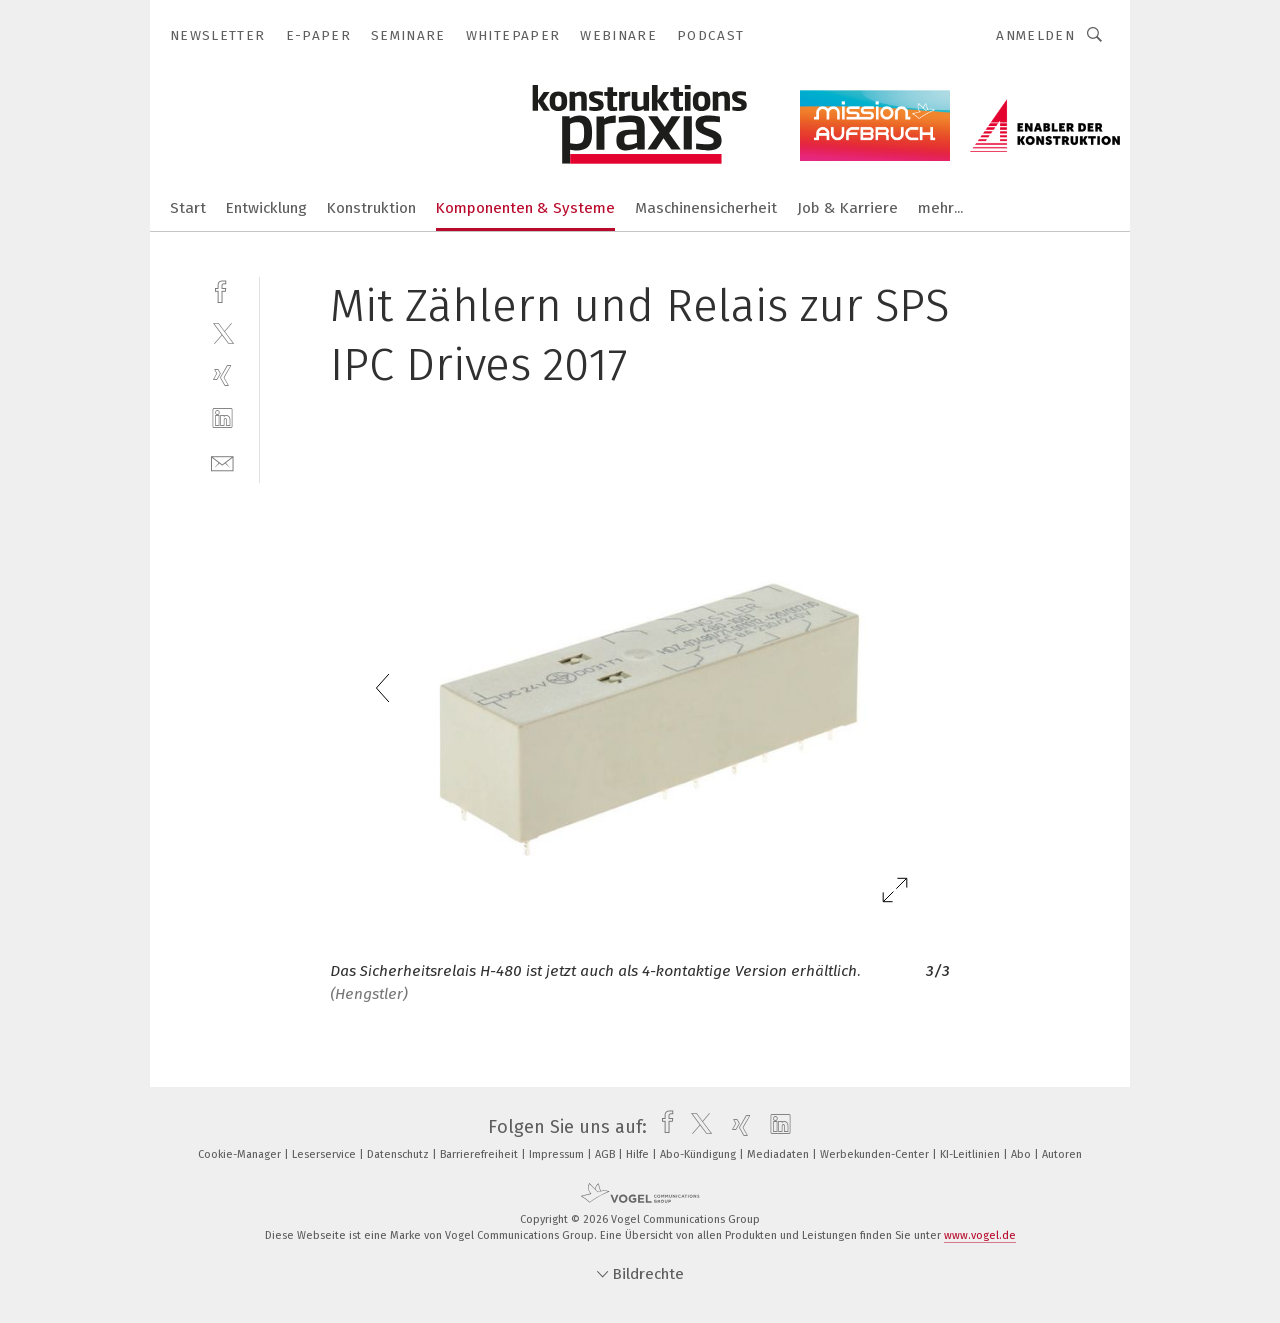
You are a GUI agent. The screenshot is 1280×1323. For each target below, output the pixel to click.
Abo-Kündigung (699, 1154)
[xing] (222, 375)
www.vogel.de (980, 1235)
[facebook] (222, 289)
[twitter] (222, 332)
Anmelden (1035, 35)
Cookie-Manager (241, 1154)
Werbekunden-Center (876, 1154)
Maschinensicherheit (706, 208)
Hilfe (639, 1154)
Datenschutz (399, 1154)
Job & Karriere (847, 208)
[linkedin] (222, 418)
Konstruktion (371, 208)
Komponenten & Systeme (525, 208)
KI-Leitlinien (971, 1154)
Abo (1022, 1154)
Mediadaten (779, 1154)
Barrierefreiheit (480, 1154)
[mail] (222, 461)
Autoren (1062, 1154)
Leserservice (325, 1154)
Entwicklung (266, 208)
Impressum (558, 1154)
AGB (606, 1154)
